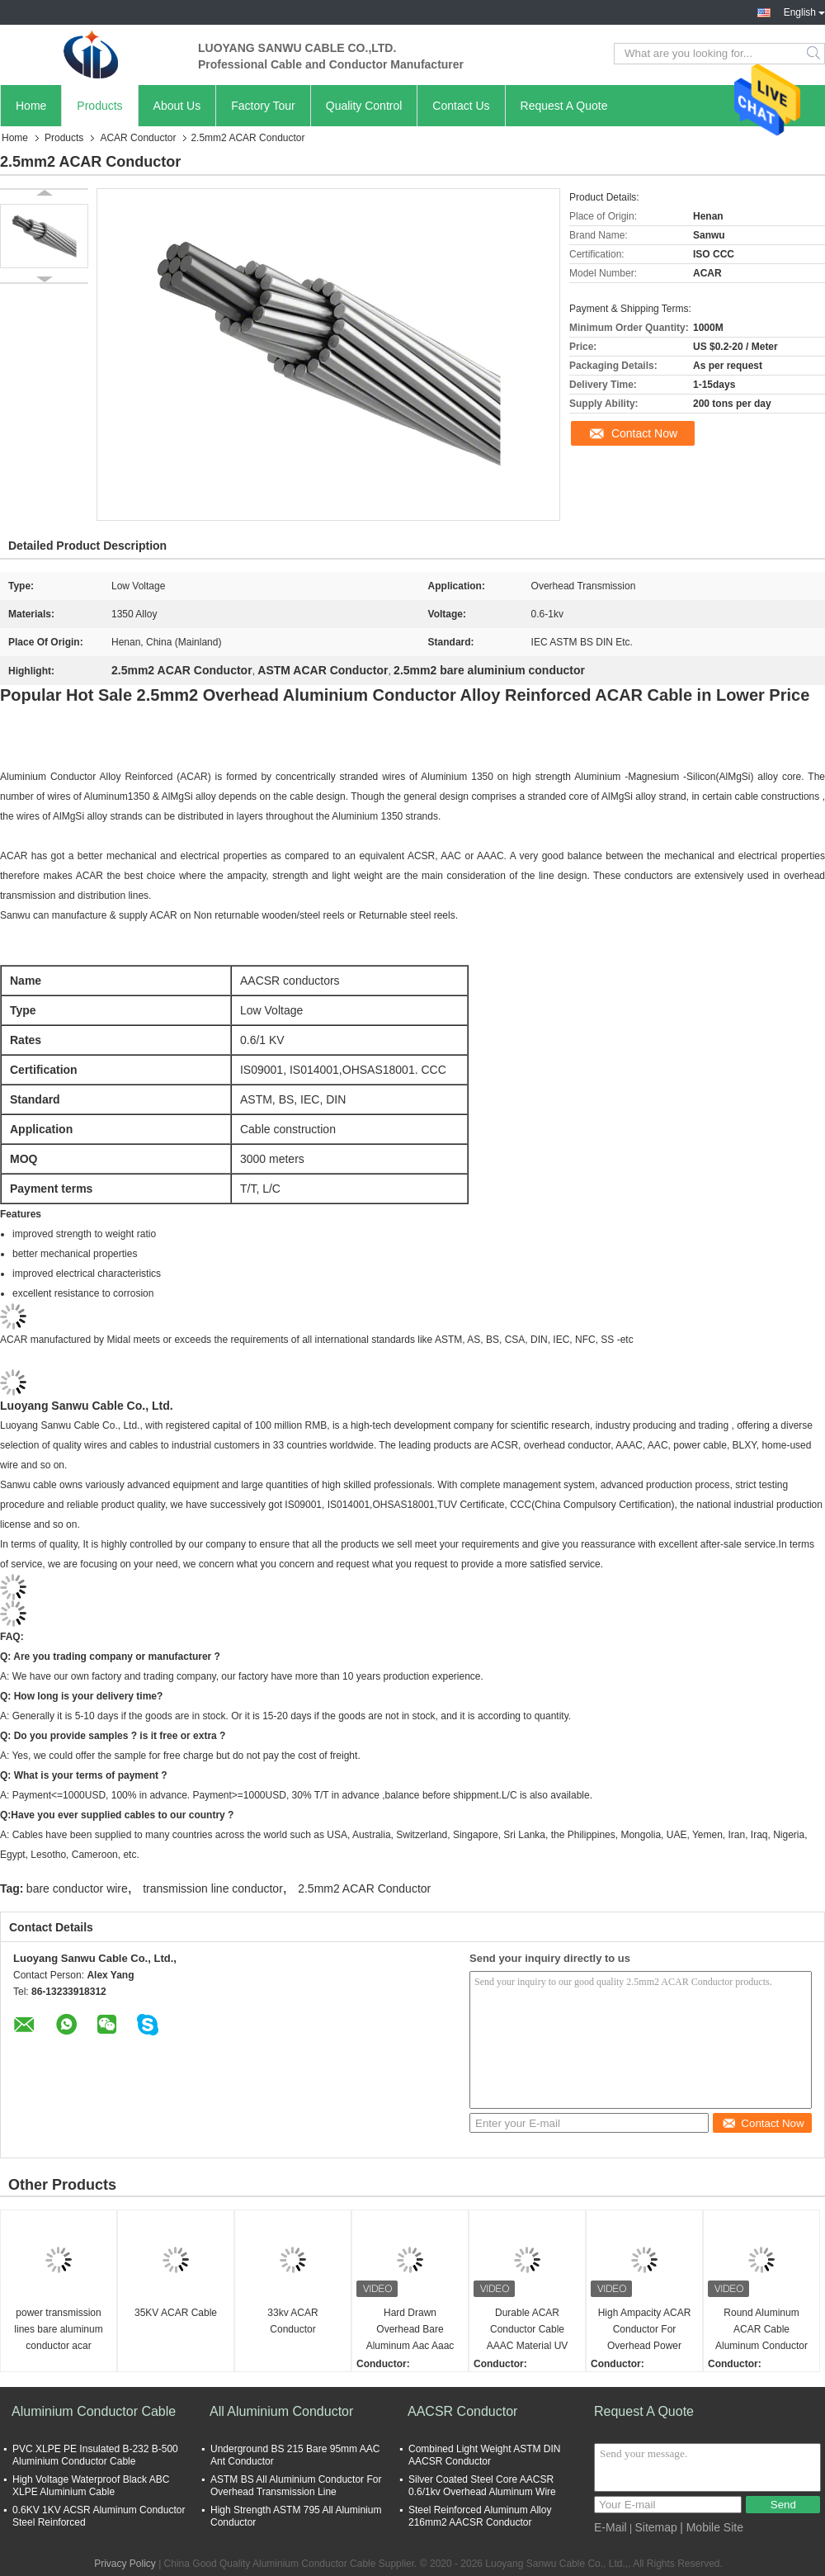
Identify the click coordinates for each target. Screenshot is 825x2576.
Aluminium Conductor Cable (94, 2411)
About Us (177, 105)
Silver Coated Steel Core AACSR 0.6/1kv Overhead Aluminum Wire (482, 2486)
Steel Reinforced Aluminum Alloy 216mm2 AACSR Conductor (479, 2516)
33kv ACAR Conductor (292, 2321)
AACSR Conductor (462, 2411)
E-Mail (610, 2527)
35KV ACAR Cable (175, 2312)
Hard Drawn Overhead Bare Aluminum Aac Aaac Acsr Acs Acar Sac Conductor (410, 2330)
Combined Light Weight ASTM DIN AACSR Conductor (484, 2455)
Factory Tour (263, 105)
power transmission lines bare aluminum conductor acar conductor (58, 2330)
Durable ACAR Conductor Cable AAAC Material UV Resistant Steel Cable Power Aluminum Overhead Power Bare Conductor (526, 2330)
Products (99, 105)
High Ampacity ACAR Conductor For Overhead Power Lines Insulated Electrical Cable (644, 2330)
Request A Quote (564, 105)
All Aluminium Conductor (281, 2411)
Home (31, 105)
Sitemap (655, 2527)
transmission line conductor (213, 1888)
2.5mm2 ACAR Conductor (364, 1888)
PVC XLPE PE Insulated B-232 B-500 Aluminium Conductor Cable (95, 2455)
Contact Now (644, 433)
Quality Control (364, 105)
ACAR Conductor (138, 138)
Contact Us (460, 105)
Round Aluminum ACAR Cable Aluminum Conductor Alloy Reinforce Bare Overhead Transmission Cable (761, 2330)
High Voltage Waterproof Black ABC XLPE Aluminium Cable (90, 2486)
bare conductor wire (77, 1888)
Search (814, 53)
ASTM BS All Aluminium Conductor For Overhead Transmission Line (295, 2486)
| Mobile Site (711, 2527)
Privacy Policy (125, 2563)
